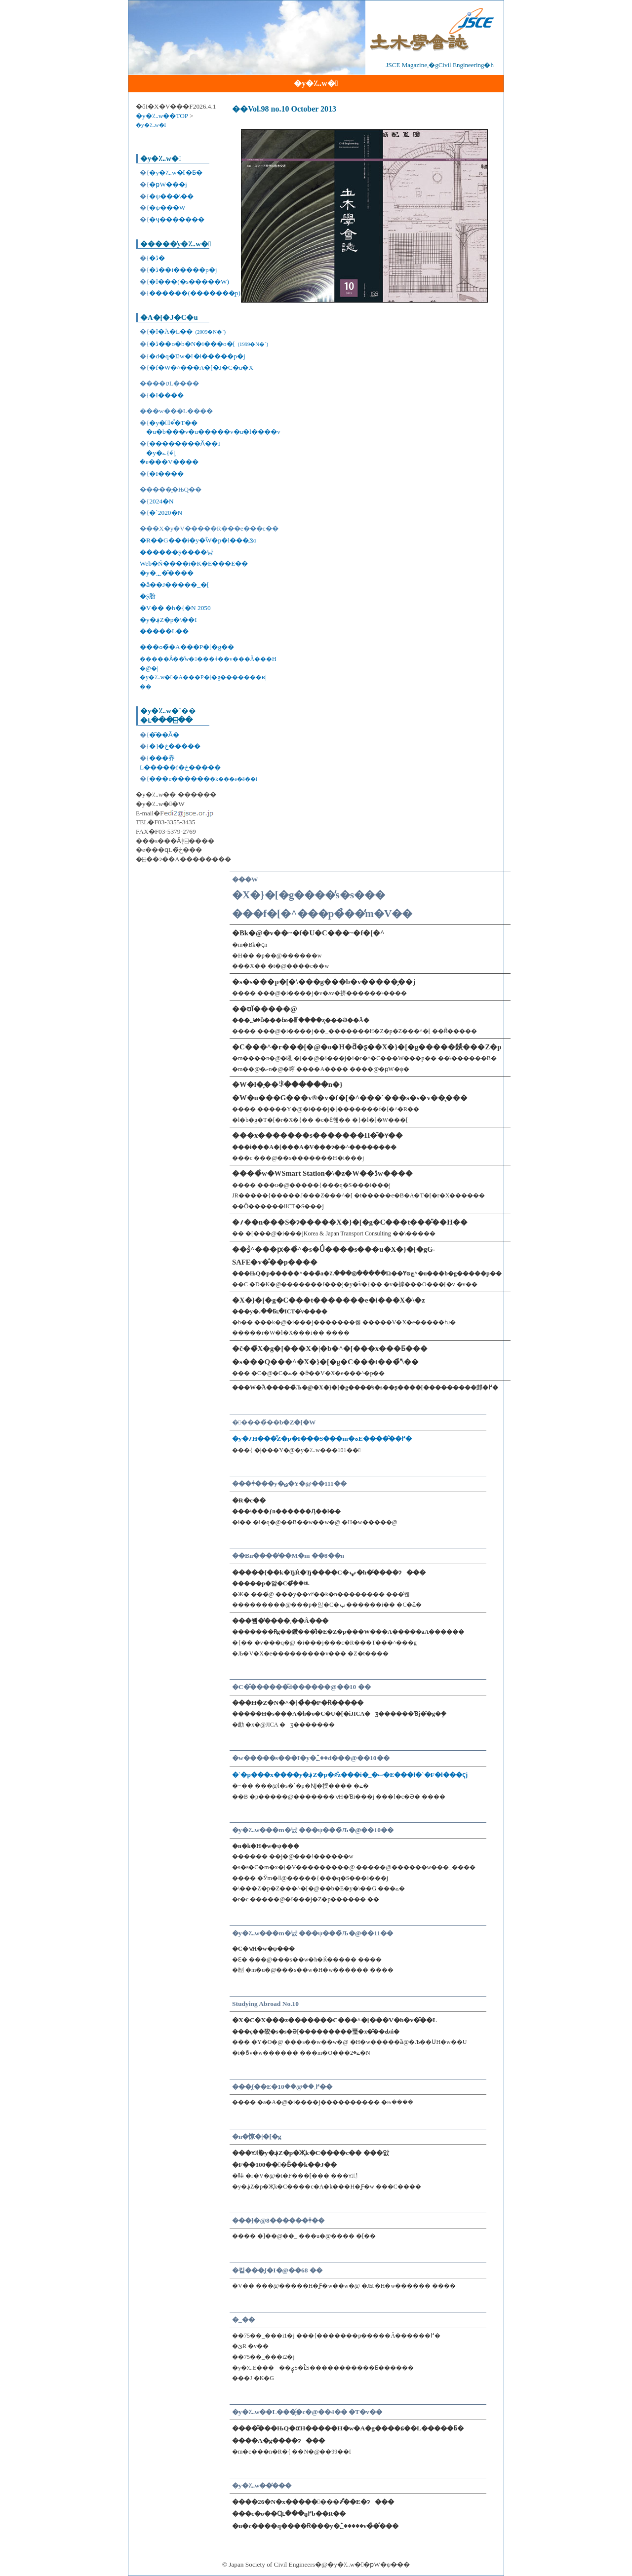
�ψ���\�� (171, 196)
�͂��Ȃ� (164, 734)
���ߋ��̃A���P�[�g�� (187, 647)
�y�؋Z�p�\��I (168, 619)
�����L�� (164, 631)
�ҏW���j (168, 184)
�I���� (166, 395)
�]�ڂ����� (174, 746)
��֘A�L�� (187, 331)
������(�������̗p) (194, 293)
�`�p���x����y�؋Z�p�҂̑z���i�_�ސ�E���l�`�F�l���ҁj (350, 1774)
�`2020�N (165, 512)
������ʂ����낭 (176, 552)
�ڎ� (157, 258)
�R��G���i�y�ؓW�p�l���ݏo (198, 540)
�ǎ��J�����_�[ (174, 584)
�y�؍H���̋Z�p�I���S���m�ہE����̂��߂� (322, 1438)
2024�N (161, 501)
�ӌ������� (176, 219)
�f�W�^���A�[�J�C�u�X (201, 367)
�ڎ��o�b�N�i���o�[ (208, 343)
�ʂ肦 (148, 596)
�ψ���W (167, 207)
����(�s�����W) (189, 281)
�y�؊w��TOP (162, 115)
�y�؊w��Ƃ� (175, 172)
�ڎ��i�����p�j (183, 269)
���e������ (203, 778)
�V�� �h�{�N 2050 (175, 608)
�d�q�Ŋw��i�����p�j (197, 356)
